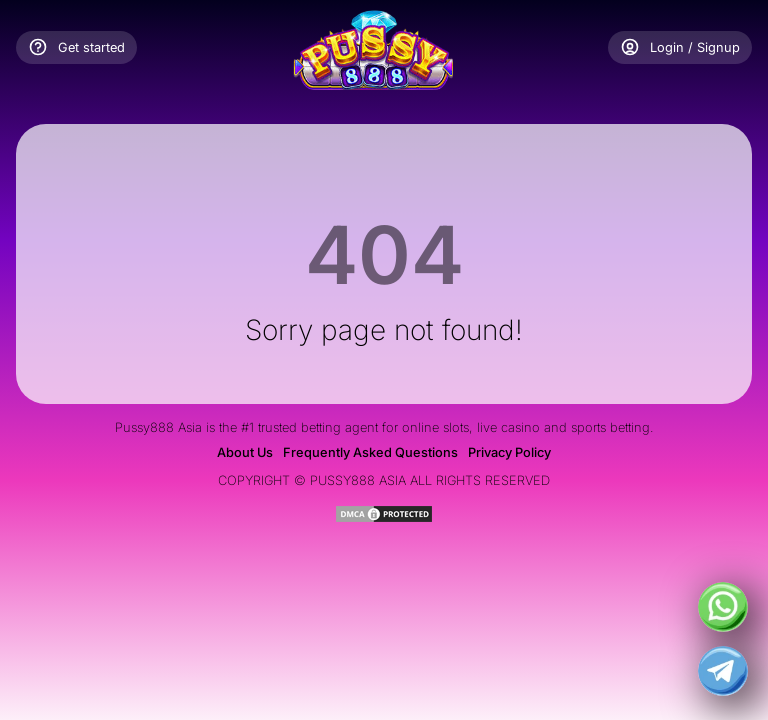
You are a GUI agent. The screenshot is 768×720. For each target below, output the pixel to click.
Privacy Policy (509, 452)
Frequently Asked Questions (370, 452)
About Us (245, 452)
